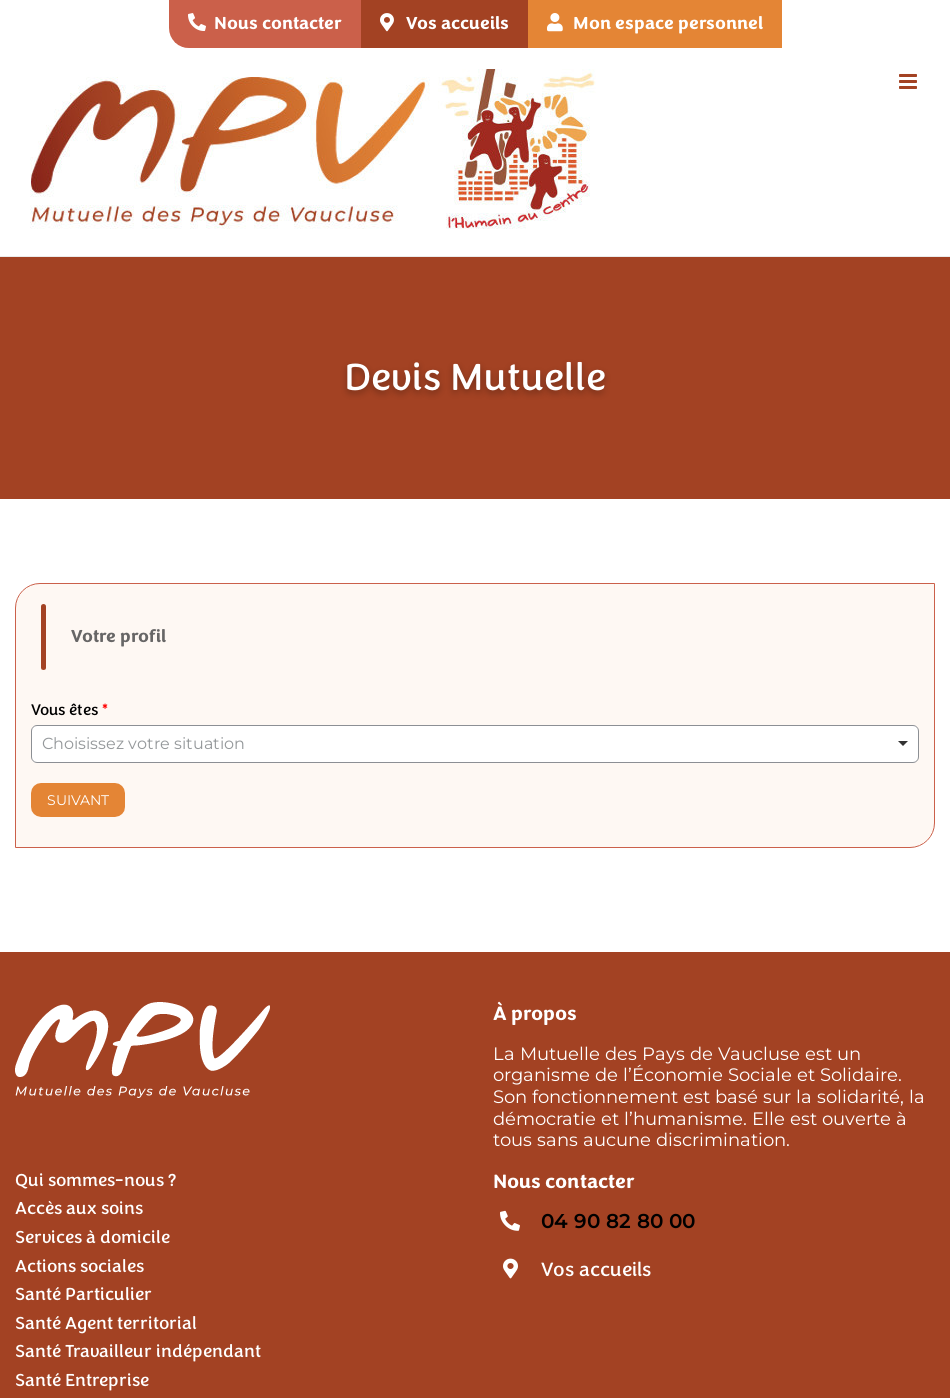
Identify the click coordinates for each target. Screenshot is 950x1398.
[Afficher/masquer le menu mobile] (909, 81)
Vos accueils (596, 1269)
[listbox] (475, 744)
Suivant (78, 800)
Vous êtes (69, 710)
